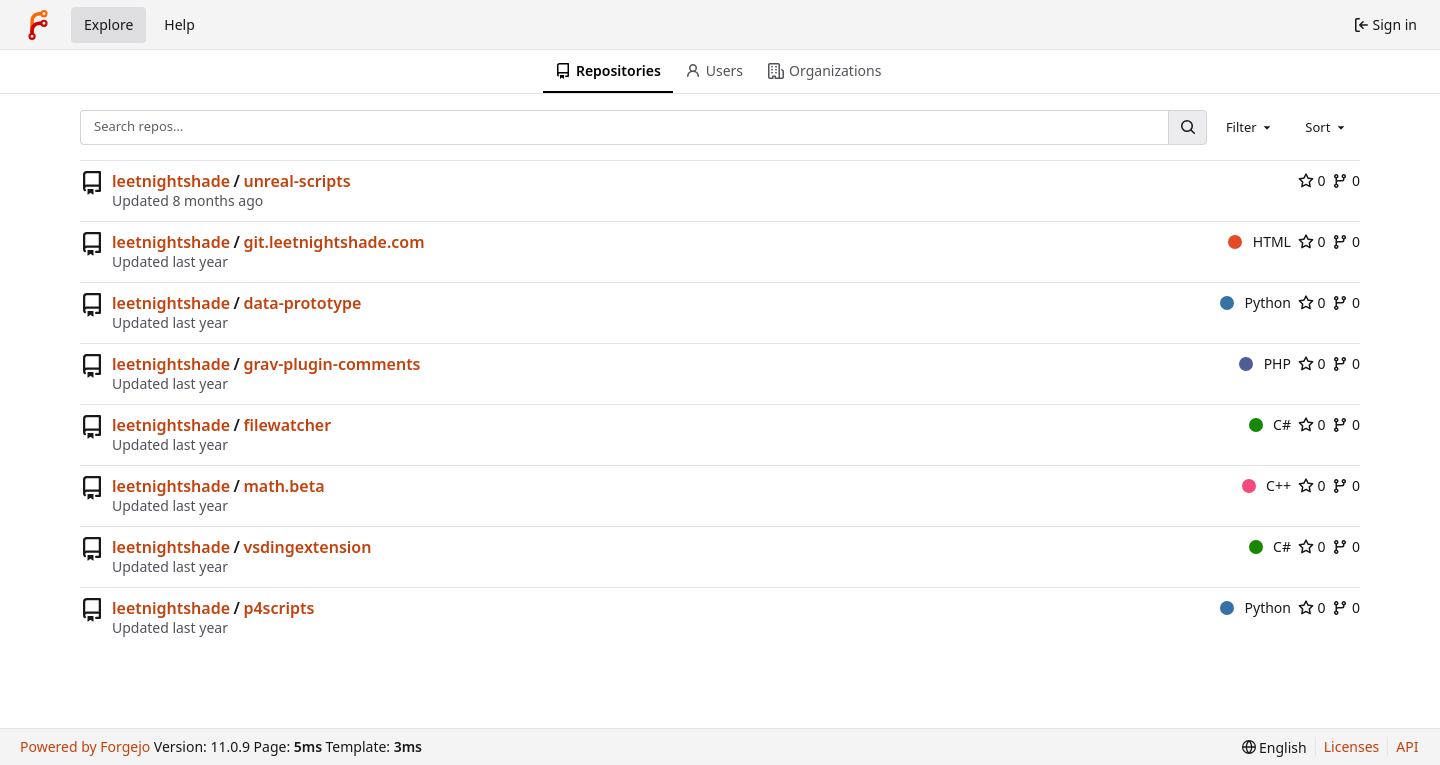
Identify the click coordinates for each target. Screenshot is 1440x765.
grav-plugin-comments (331, 364)
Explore (108, 24)
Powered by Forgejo (85, 746)
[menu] (1274, 747)
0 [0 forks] (1346, 180)
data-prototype (302, 303)
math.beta (283, 486)
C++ (1266, 485)
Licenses (1352, 746)
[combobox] (1250, 127)
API (1407, 746)
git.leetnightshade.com (333, 242)
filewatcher (287, 425)
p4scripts (278, 608)
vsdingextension (307, 547)
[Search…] (1187, 127)
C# (1270, 424)
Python (1255, 302)
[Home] (38, 25)
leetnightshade (171, 181)
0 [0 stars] (1312, 180)
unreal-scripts (296, 181)
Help (179, 24)
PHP (1265, 363)
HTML (1259, 241)
